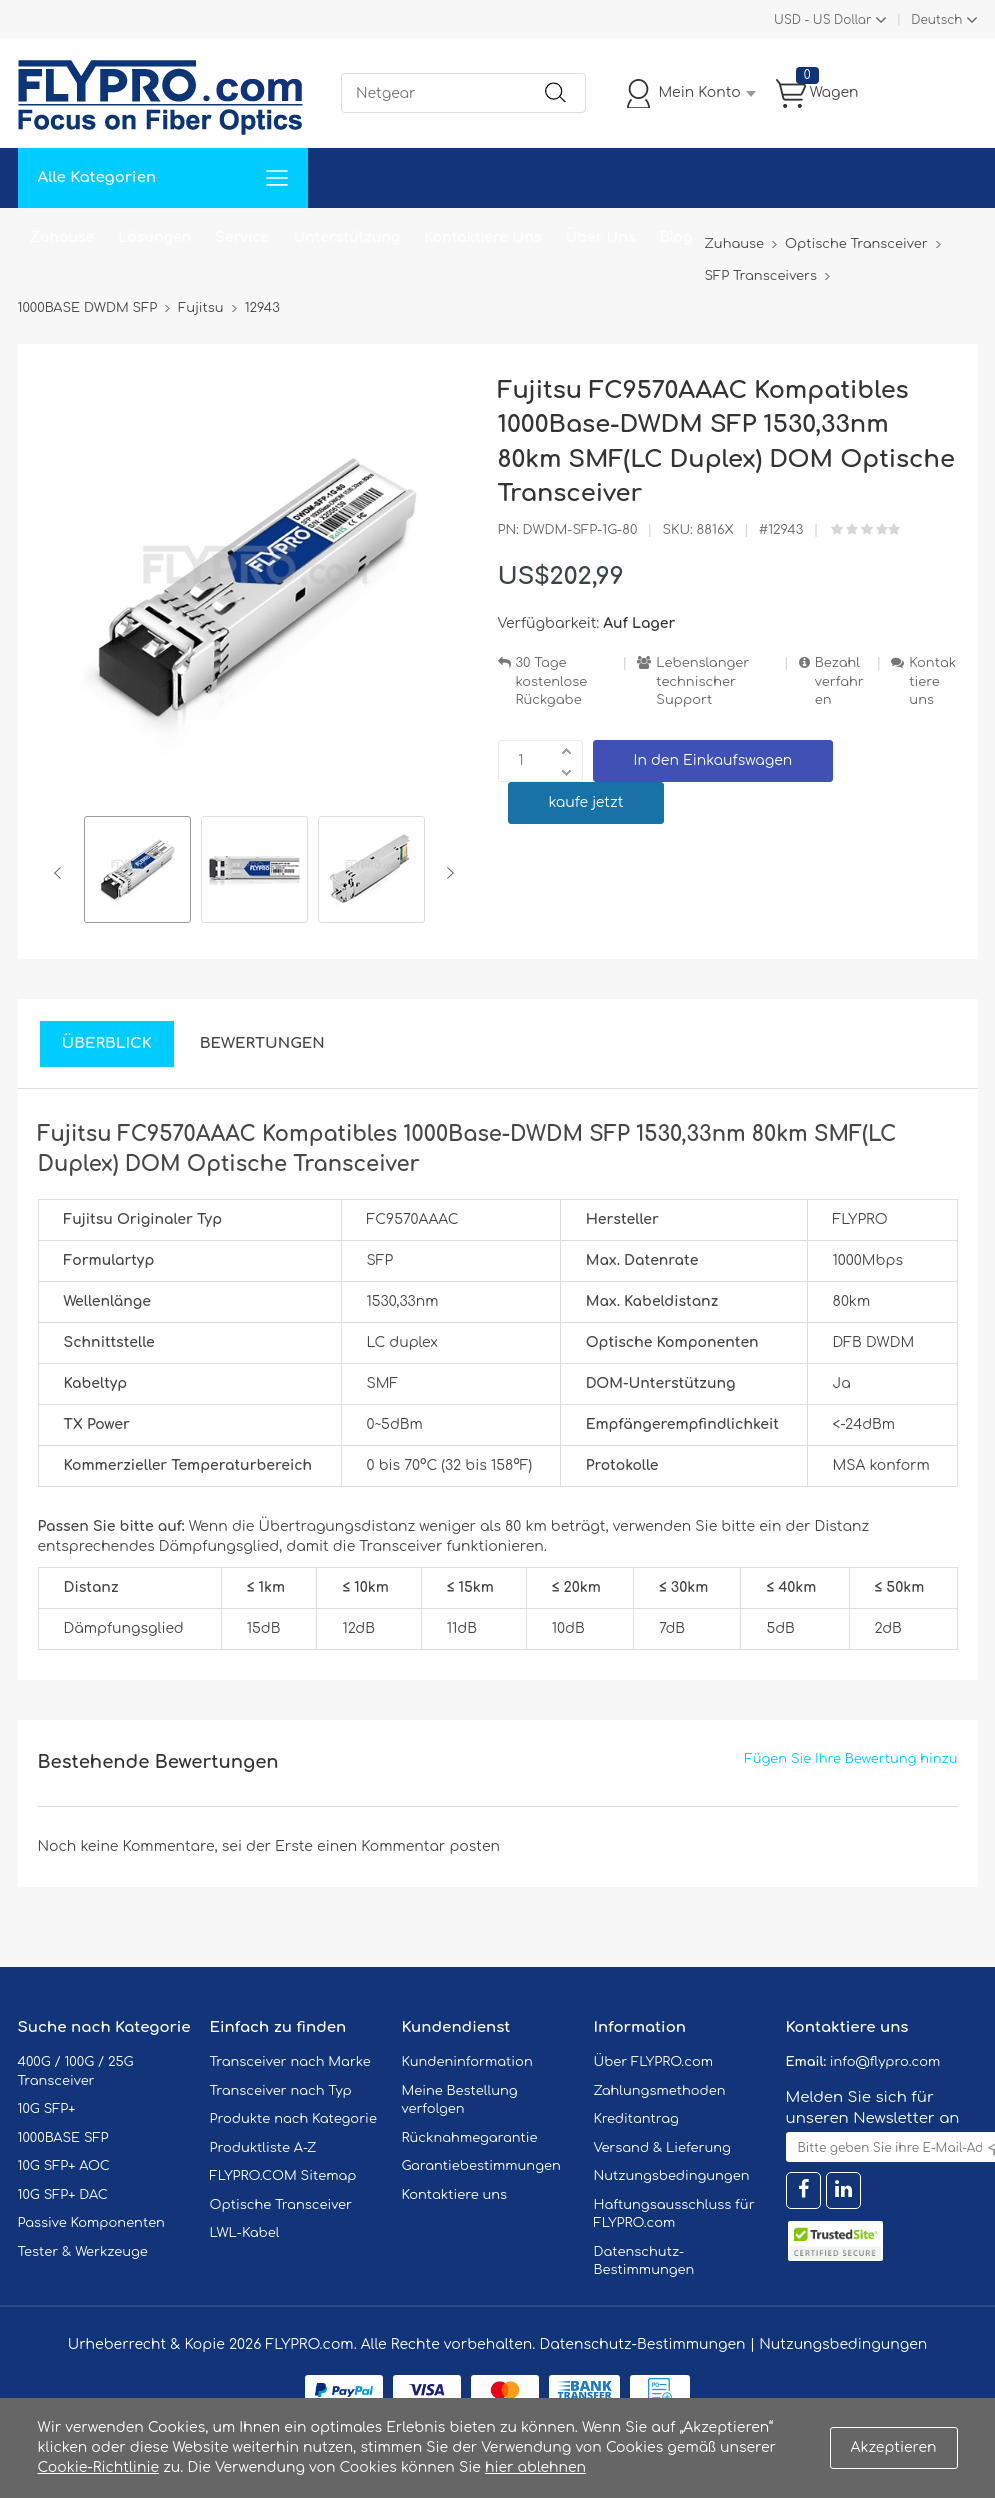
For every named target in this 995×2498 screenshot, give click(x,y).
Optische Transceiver (281, 2205)
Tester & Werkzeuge (83, 2252)
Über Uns (600, 237)
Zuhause (62, 237)
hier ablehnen (535, 2467)
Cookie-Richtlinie (99, 2467)
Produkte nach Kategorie (293, 2119)
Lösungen (154, 237)
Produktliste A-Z (263, 2148)
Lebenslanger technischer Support (702, 681)
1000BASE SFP (63, 2138)
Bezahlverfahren (839, 681)
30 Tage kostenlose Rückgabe (552, 681)
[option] (137, 872)
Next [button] (446, 873)
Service (242, 237)
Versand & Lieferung (662, 2148)
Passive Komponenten (91, 2223)
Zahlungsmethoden (660, 2091)
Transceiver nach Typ (281, 2091)
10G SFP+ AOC (64, 2166)
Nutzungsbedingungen (672, 2176)
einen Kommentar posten (408, 1846)
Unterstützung (346, 237)
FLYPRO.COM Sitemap (283, 2176)
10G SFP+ (47, 2109)
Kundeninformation (467, 2062)
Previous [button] (61, 873)
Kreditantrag (636, 2119)
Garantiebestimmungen (481, 2166)
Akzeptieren (894, 2447)
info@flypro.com (885, 2062)
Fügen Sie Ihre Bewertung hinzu (851, 1759)
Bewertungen (262, 1043)
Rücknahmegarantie (470, 2138)
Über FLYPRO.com (654, 2062)
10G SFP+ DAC (63, 2195)
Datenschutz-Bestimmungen (642, 2344)
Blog (676, 237)
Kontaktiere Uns (482, 237)
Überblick (107, 1043)
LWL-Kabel (245, 2233)
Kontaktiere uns (932, 681)
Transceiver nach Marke (290, 2062)
